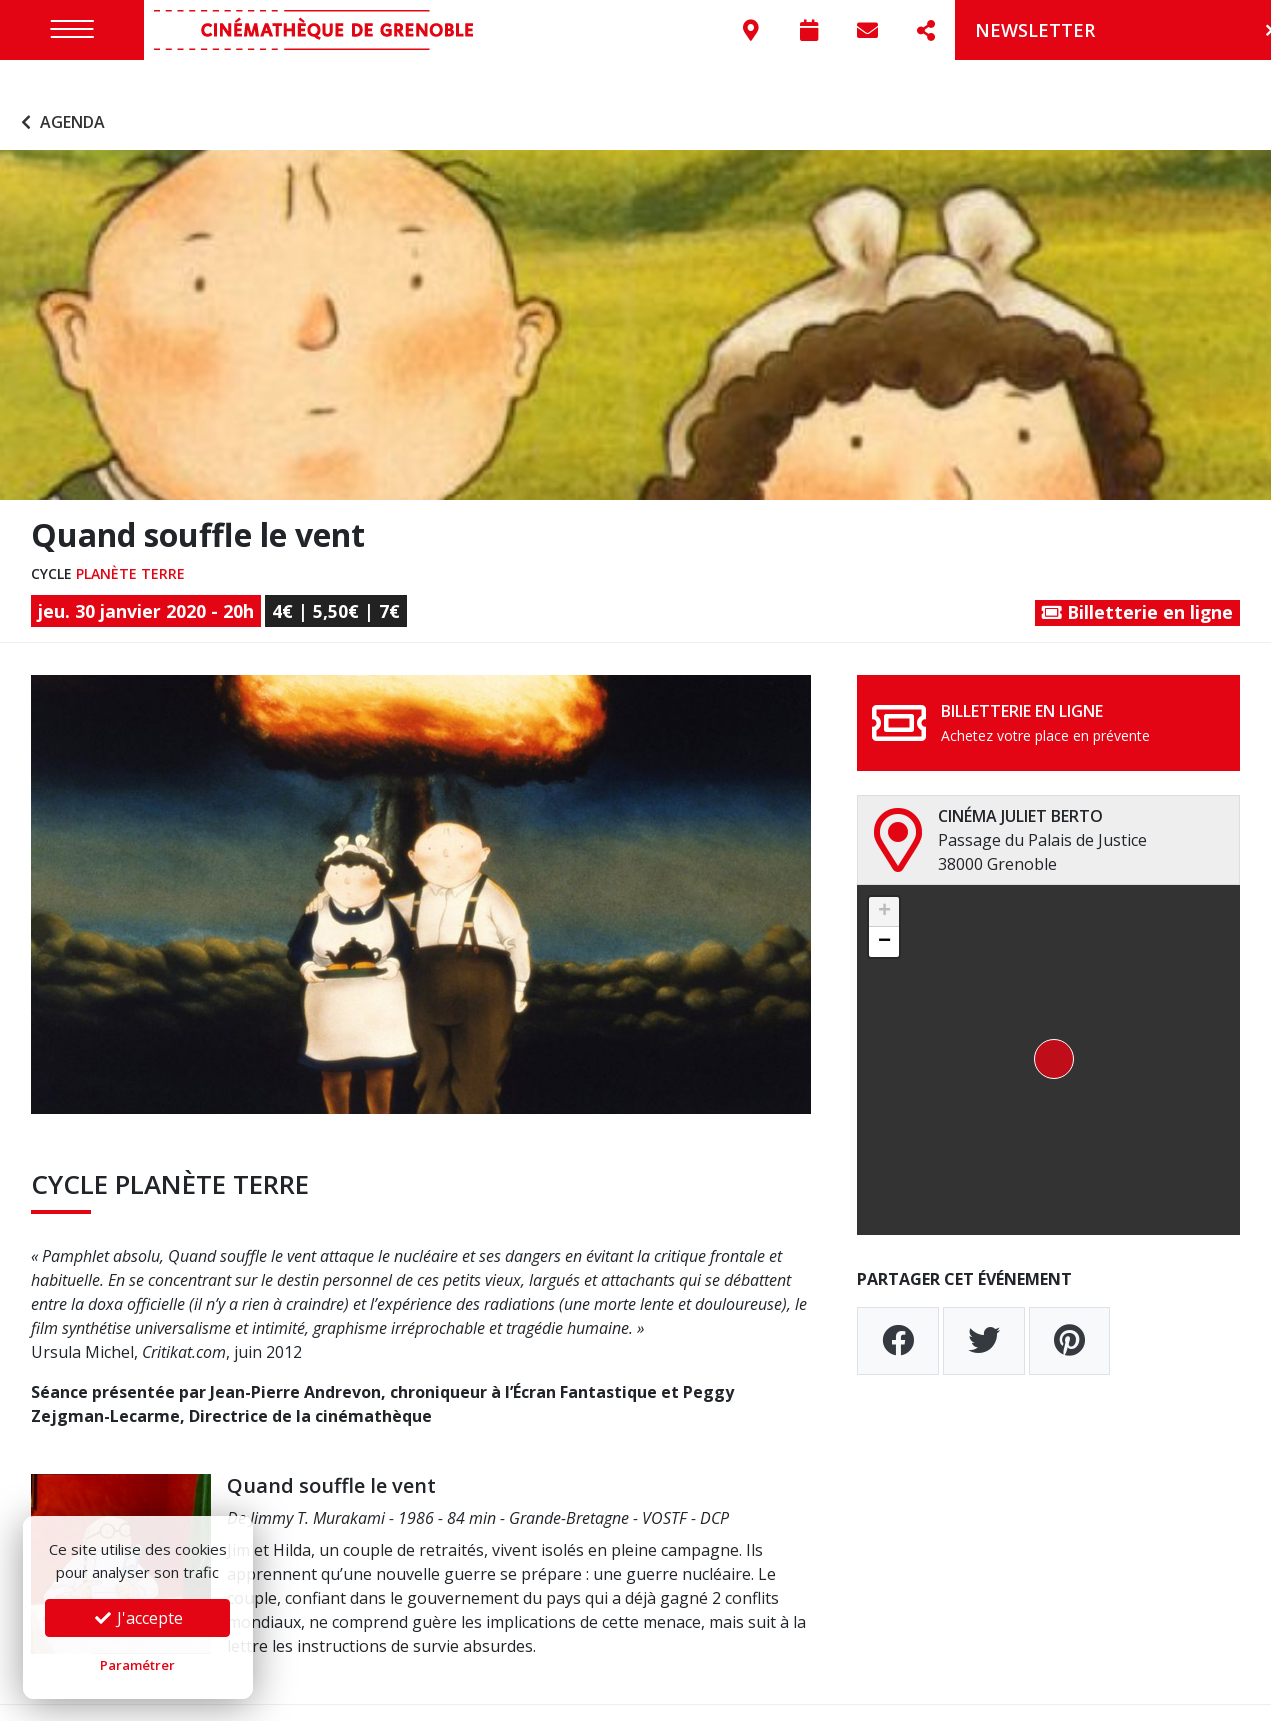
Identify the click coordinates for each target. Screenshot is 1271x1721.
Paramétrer (137, 1665)
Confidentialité (421, 1695)
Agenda (60, 88)
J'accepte (138, 1618)
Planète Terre (130, 538)
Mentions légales (303, 1695)
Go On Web (1213, 1695)
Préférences (520, 1695)
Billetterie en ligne (1137, 578)
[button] (1048, 1026)
